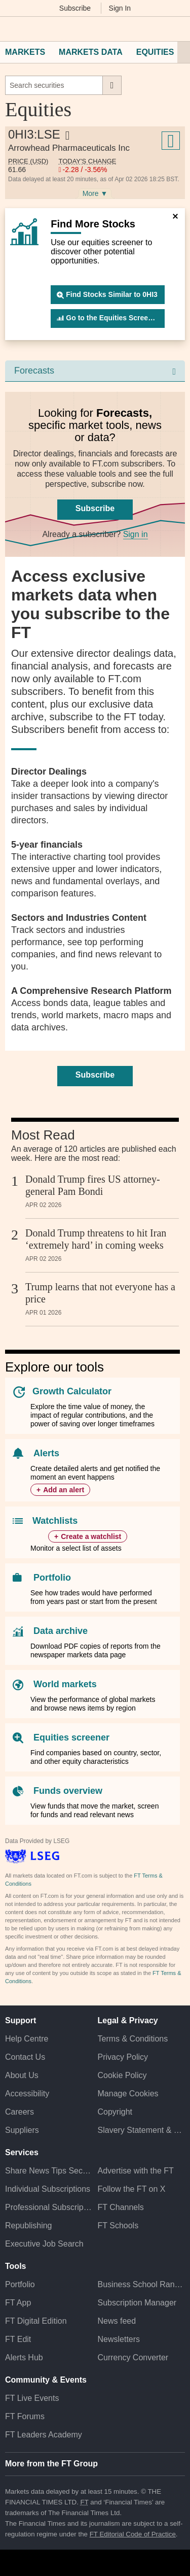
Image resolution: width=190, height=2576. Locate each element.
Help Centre (26, 2038)
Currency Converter (133, 2357)
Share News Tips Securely (49, 2170)
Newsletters (119, 2339)
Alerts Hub (24, 2357)
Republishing (28, 2225)
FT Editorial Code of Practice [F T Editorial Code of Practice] (133, 2534)
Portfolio (52, 1578)
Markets (25, 52)
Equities (155, 52)
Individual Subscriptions (47, 2189)
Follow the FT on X (132, 2189)
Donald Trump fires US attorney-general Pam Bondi (92, 1185)
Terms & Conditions (133, 2038)
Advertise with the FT (136, 2170)
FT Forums (25, 2416)
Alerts (46, 1453)
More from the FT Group (51, 2463)
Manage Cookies (128, 2093)
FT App (18, 2302)
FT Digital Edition (36, 2321)
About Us (22, 2075)
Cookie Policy (122, 2075)
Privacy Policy (123, 2057)
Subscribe (75, 8)
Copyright (115, 2111)
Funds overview (67, 1791)
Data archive (60, 1631)
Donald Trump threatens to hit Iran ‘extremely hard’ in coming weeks (95, 1239)
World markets (65, 1684)
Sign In (120, 8)
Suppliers (22, 2130)
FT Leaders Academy (43, 2434)
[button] (10, 29)
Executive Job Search (44, 2243)
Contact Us (25, 2057)
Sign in (135, 534)
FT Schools (118, 2225)
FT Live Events (32, 2398)
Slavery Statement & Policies (141, 2130)
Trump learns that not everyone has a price (100, 1292)
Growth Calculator (71, 1391)
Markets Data (91, 52)
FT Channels (121, 2207)
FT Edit (18, 2339)
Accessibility (27, 2093)
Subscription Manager (137, 2302)
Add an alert (63, 1490)
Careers (19, 2111)
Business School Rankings (141, 2284)
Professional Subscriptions (49, 2207)
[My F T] (176, 29)
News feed (117, 2321)
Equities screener (71, 1737)
